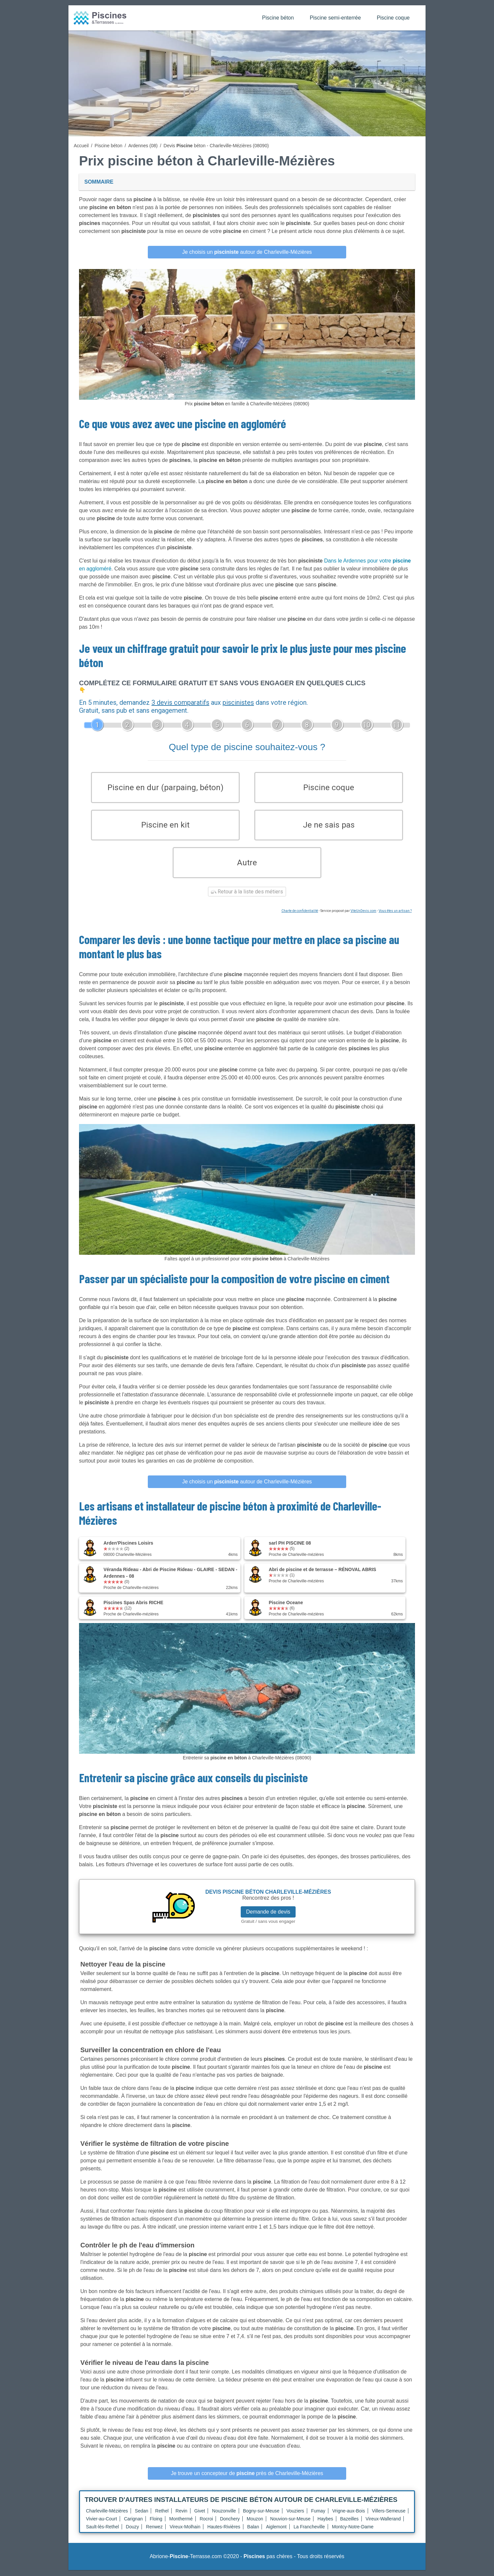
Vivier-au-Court (101, 2524)
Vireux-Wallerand (383, 2524)
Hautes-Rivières (223, 2532)
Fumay (318, 2516)
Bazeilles (349, 2524)
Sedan (141, 2516)
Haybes (325, 2524)
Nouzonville (224, 2516)
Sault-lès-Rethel (102, 2532)
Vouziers (295, 2516)
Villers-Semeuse (389, 2516)
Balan (253, 2532)
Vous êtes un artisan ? (395, 917)
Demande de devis (268, 1918)
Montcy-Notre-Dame (353, 2532)
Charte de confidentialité (299, 917)
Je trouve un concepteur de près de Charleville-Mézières (247, 2479)
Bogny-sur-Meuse (261, 2516)
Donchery (230, 2524)
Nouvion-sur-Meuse (290, 2524)
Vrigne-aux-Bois (348, 2516)
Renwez (154, 2532)
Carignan (133, 2524)
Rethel (161, 2516)
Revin (181, 2516)
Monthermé (181, 2524)
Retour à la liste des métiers (247, 898)
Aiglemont (276, 2532)
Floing (156, 2524)
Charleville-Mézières (107, 2516)
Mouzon (255, 2524)
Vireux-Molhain (185, 2532)
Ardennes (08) (143, 145)
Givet (199, 2516)
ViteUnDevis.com (363, 917)
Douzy (132, 2532)
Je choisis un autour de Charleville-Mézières (247, 252)
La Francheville (309, 2532)
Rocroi (206, 2524)
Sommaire (98, 182)
